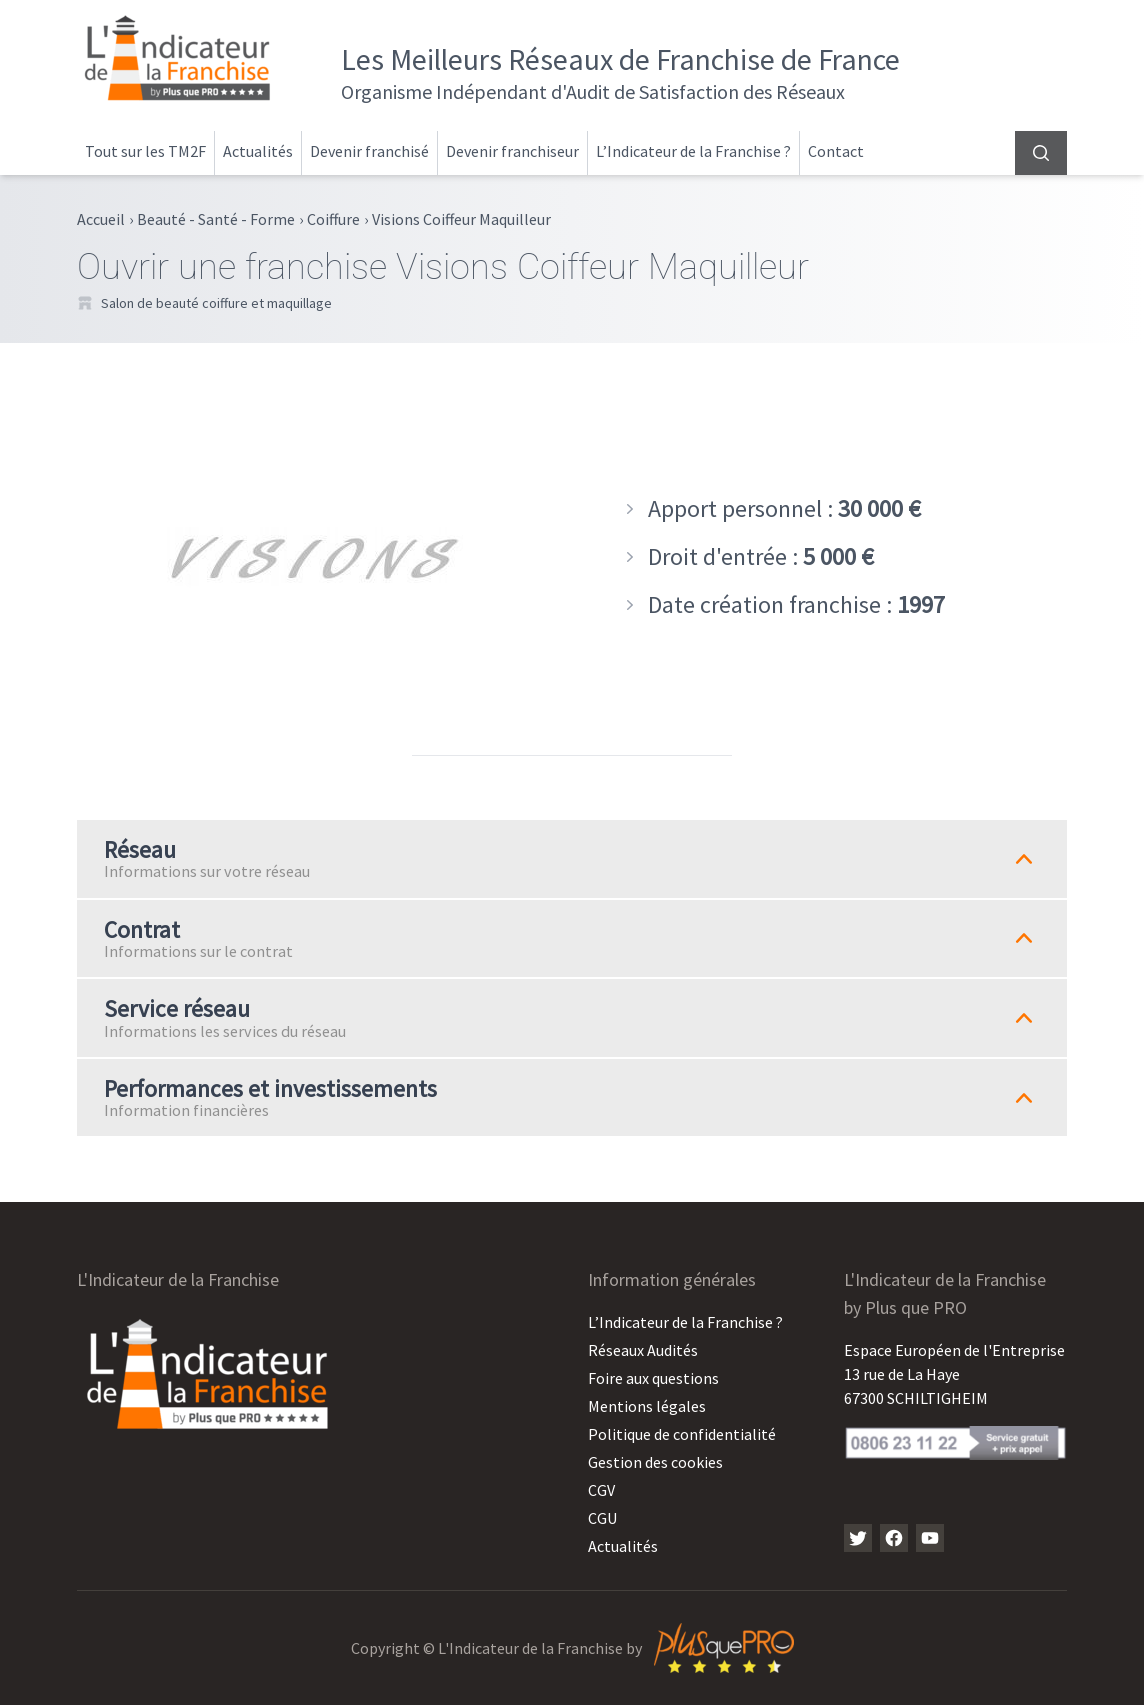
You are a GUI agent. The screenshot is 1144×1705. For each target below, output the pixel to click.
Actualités (258, 151)
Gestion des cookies (655, 1462)
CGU (602, 1518)
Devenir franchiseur (512, 151)
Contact (836, 151)
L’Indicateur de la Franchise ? (693, 151)
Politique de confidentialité (682, 1434)
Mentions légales (647, 1406)
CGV (601, 1490)
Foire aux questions (653, 1378)
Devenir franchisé (369, 151)
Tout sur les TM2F (145, 151)
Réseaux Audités (643, 1350)
